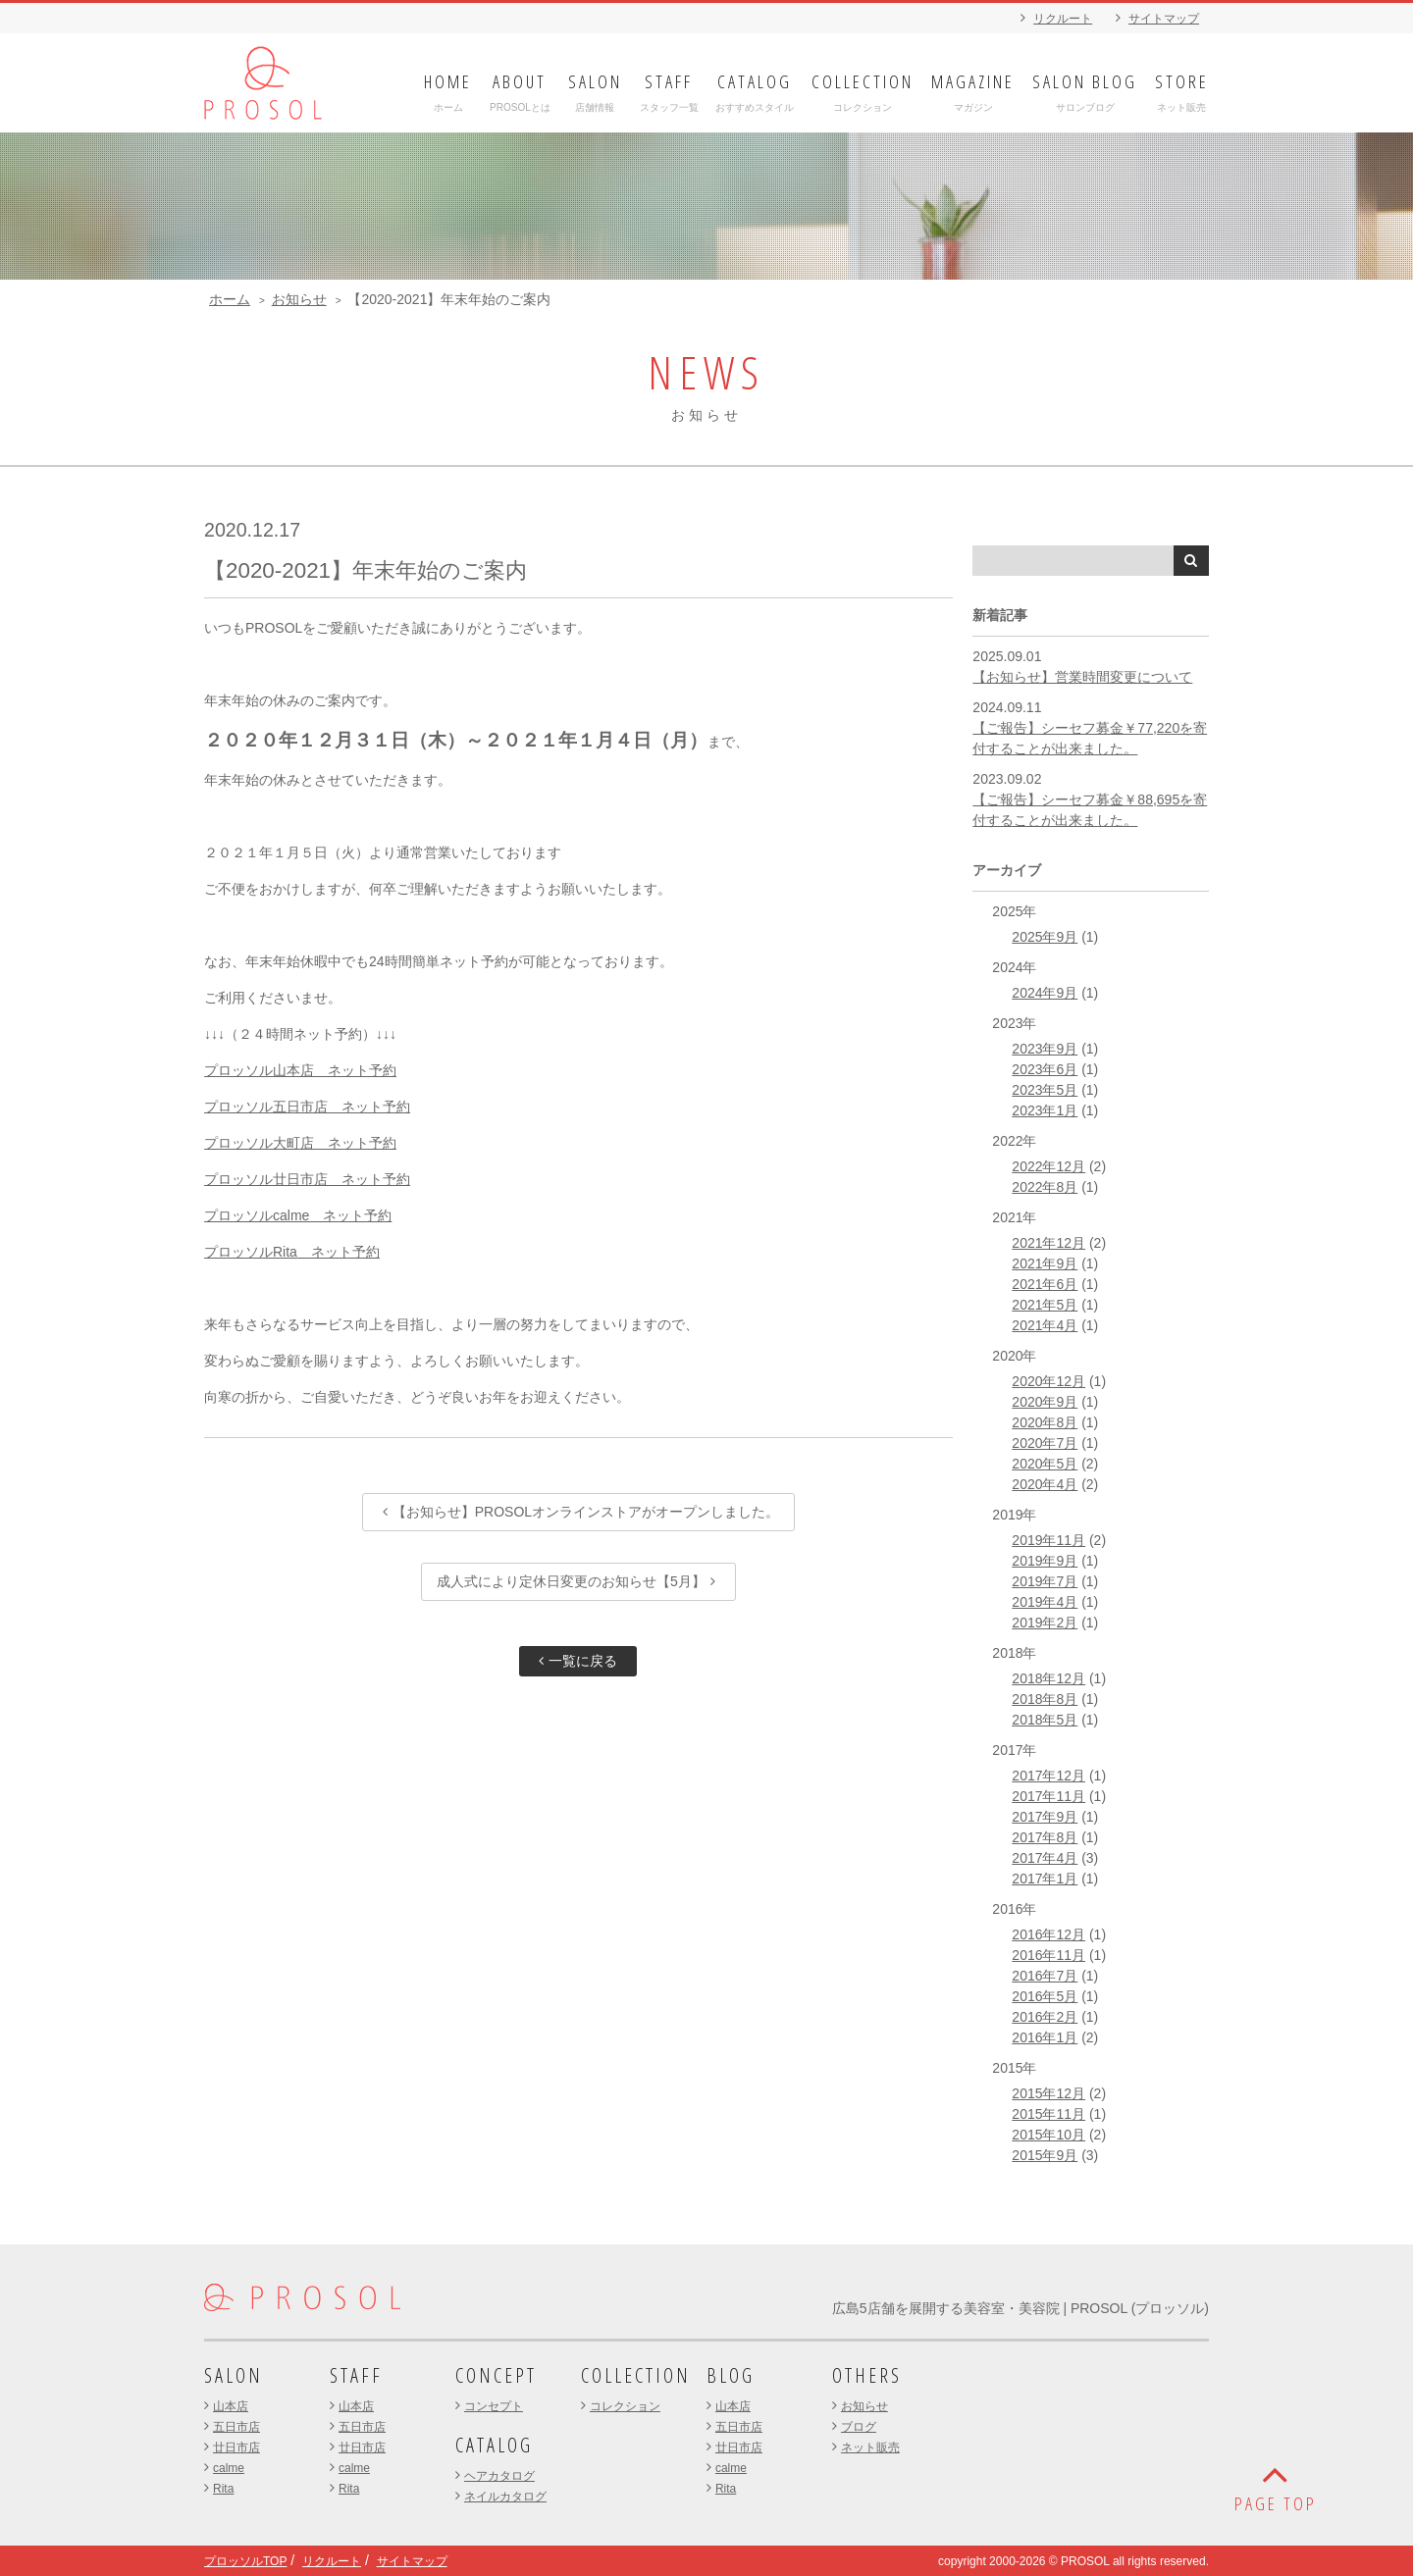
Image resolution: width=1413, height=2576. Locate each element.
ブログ (858, 2427)
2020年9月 (1044, 1402)
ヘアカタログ (499, 2476)
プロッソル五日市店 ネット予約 (307, 1106)
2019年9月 (1044, 1561)
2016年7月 (1044, 1976)
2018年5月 (1044, 1719)
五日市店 (236, 2427)
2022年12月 (1048, 1166)
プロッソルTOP (245, 2561)
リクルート (1062, 19)
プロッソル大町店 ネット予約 (300, 1143)
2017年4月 (1044, 1858)
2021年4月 (1044, 1325)
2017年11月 (1048, 1796)
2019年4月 (1044, 1602)
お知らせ (299, 299)
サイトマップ (1163, 19)
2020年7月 (1044, 1443)
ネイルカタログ (505, 2496)
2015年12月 (1048, 2093)
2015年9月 (1044, 2155)
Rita (223, 2489)
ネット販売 (870, 2447)
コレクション (625, 2406)
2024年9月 (1044, 993)
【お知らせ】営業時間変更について (1082, 677)
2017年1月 (1044, 1878)
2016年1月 (1044, 2037)
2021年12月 (1048, 1243)
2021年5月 (1044, 1305)
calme (228, 2468)
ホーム (229, 299)
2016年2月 (1044, 2017)
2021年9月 (1044, 1263)
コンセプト (493, 2406)
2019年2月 (1044, 1622)
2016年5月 (1044, 1996)
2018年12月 (1048, 1678)
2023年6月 (1044, 1069)
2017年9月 (1044, 1817)
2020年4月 (1044, 1484)
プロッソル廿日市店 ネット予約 (307, 1179)
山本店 (230, 2406)
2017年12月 (1048, 1775)
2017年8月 (1044, 1837)
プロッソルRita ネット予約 (292, 1252)
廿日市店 (236, 2447)
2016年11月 (1048, 1955)
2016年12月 (1048, 1934)
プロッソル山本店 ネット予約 (300, 1070)
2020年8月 (1044, 1422)
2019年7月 (1044, 1581)
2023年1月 (1044, 1110)
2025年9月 (1044, 937)
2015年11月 (1048, 2114)
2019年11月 (1048, 1540)
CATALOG (494, 2445)
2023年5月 (1044, 1090)
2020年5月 (1044, 1463)
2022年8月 (1044, 1187)
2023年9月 (1044, 1048)
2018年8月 (1044, 1699)
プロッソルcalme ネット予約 (298, 1215)
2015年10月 (1048, 2134)
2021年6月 (1044, 1284)
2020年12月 (1048, 1381)
